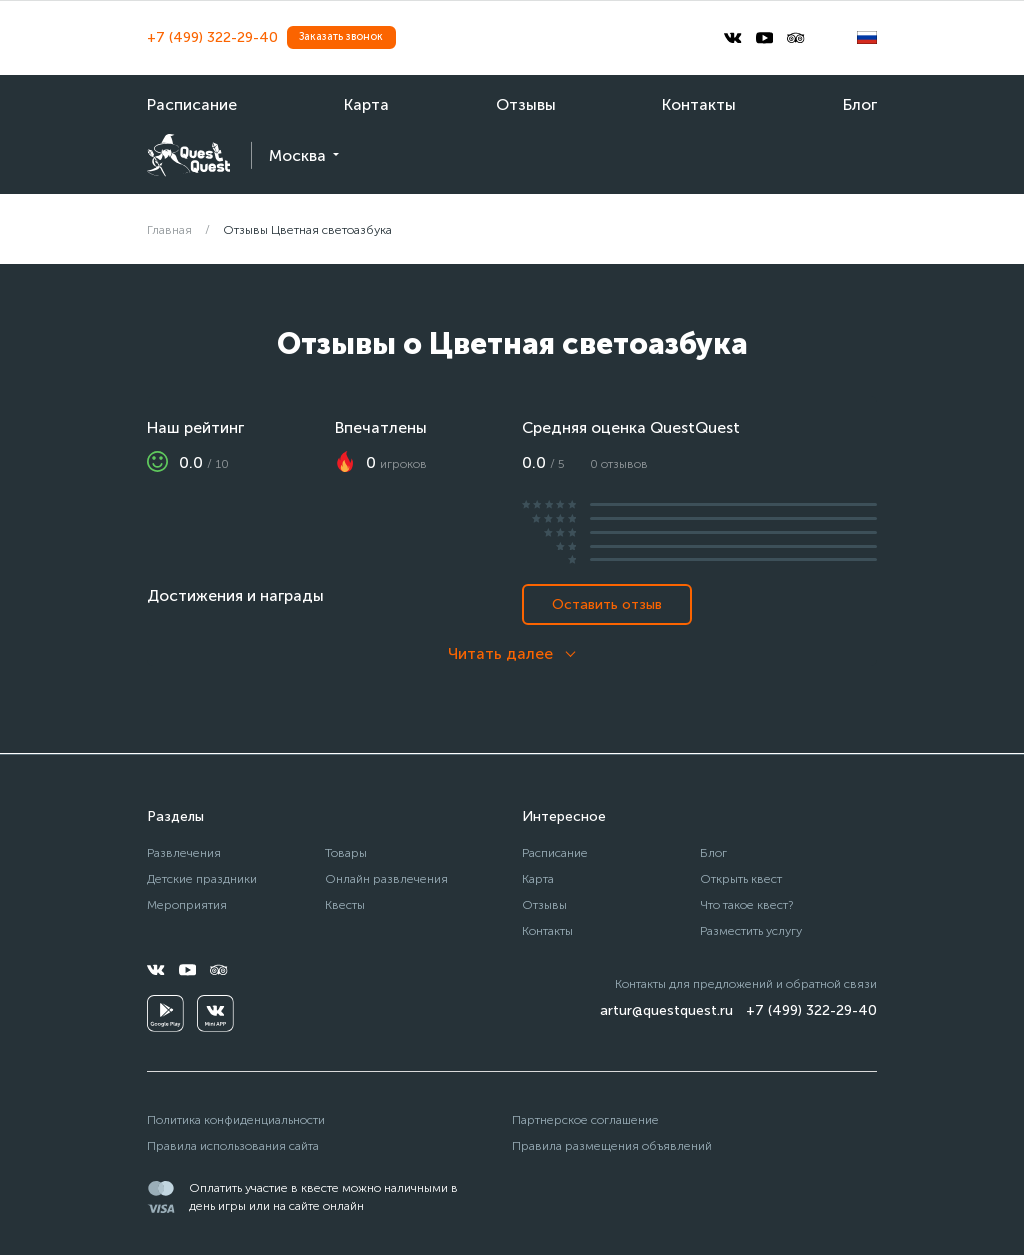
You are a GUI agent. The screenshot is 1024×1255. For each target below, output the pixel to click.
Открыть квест (741, 878)
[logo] (188, 155)
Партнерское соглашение (585, 1119)
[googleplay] (165, 1013)
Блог (860, 104)
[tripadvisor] (796, 38)
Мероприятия (187, 904)
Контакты (699, 104)
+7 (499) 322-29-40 (212, 37)
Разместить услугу (751, 930)
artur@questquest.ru (666, 1010)
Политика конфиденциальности (236, 1119)
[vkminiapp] (215, 1013)
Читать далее (500, 653)
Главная (169, 229)
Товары (346, 852)
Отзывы (526, 104)
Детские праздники (202, 878)
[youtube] (765, 38)
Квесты (345, 904)
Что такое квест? (747, 904)
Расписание (192, 104)
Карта (366, 104)
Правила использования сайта (233, 1145)
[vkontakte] (733, 38)
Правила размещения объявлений (612, 1145)
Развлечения (184, 852)
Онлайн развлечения (386, 878)
